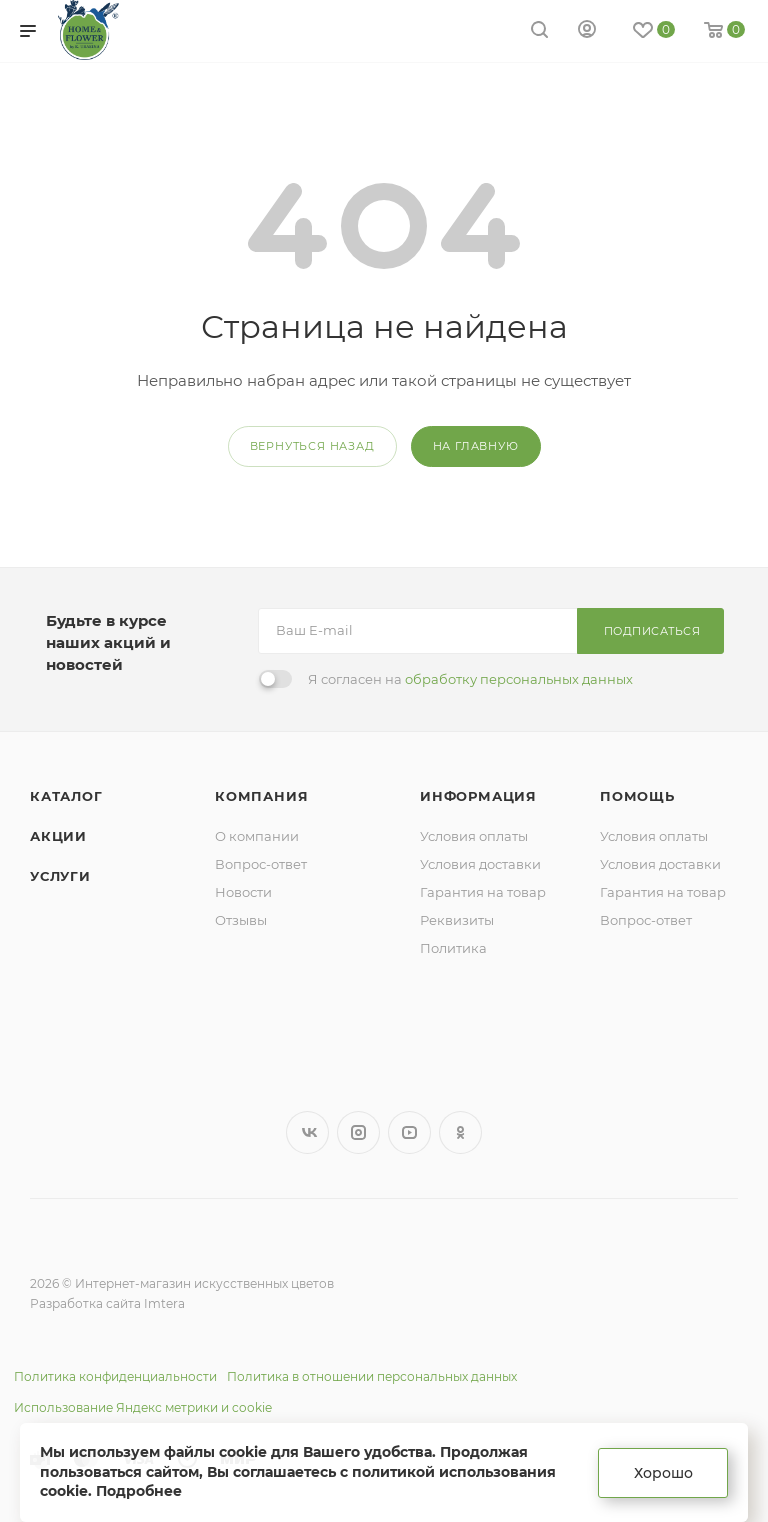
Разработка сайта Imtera (107, 1303)
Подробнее (139, 1491)
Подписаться (652, 631)
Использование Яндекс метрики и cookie (143, 1407)
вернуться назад (312, 446)
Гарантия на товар (483, 892)
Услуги (60, 876)
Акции (58, 836)
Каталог (66, 796)
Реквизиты (457, 920)
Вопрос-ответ (261, 864)
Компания (261, 796)
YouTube (409, 1132)
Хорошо (663, 1473)
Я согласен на (470, 679)
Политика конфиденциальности (115, 1376)
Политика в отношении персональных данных (372, 1376)
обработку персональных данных (519, 679)
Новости (243, 892)
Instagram (358, 1132)
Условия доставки (480, 864)
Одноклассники (460, 1132)
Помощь (637, 796)
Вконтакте (307, 1132)
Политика (453, 948)
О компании (257, 836)
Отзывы (241, 920)
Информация (478, 796)
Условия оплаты (474, 836)
